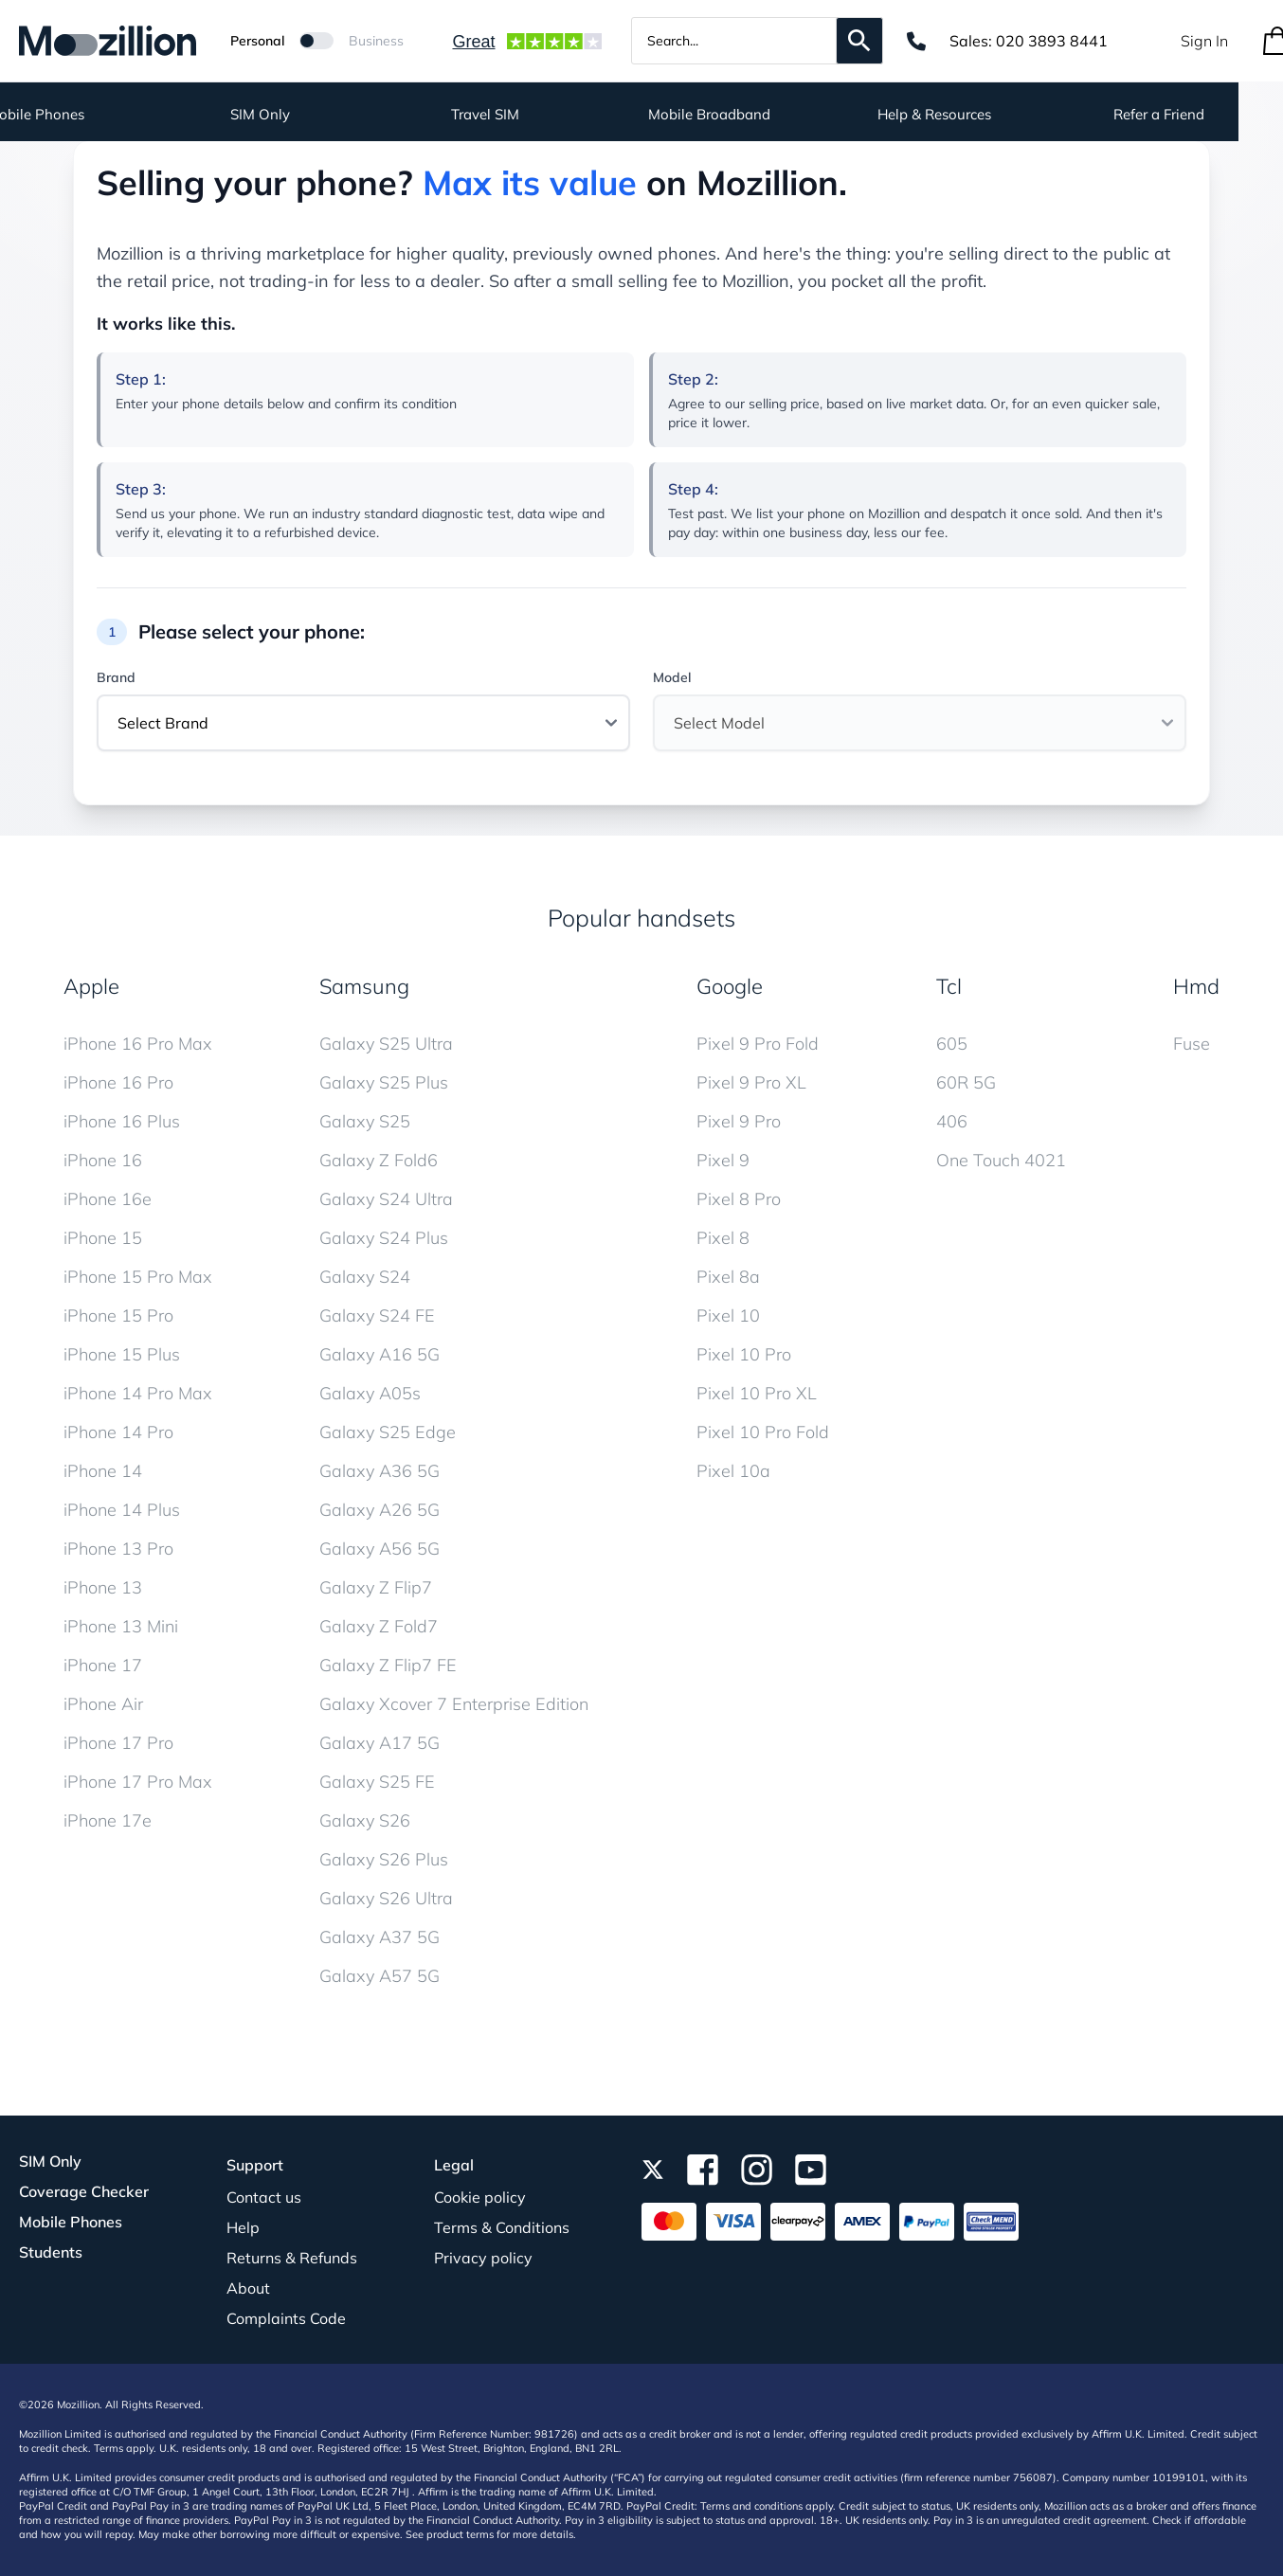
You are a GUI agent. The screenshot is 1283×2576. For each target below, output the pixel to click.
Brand (116, 677)
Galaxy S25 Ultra (386, 1043)
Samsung (364, 986)
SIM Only (304, 114)
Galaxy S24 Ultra (386, 1199)
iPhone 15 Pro (118, 1315)
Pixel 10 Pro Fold (762, 1432)
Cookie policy (480, 2197)
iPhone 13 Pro (118, 1548)
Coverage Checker (84, 2191)
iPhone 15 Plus (121, 1354)
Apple (91, 986)
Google (729, 986)
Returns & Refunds (291, 2257)
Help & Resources (979, 114)
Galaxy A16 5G (379, 1354)
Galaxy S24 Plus (383, 1238)
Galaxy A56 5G (379, 1548)
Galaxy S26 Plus (383, 1859)
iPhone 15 (102, 1238)
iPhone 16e (107, 1199)
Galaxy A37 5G (379, 1937)
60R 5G (966, 1082)
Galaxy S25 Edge (387, 1432)
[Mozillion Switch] (316, 40)
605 (951, 1043)
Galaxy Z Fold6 (378, 1160)
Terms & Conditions (501, 2227)
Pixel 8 (723, 1238)
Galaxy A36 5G (379, 1471)
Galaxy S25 (364, 1121)
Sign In (1204, 40)
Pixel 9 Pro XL (751, 1082)
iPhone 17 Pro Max (137, 1781)
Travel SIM (530, 114)
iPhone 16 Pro (118, 1082)
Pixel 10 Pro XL (756, 1393)
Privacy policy (483, 2257)
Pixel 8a (728, 1277)
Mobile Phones (70, 2221)
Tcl (949, 986)
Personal (257, 40)
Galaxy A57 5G (379, 1976)
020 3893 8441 (1052, 40)
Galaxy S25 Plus (383, 1082)
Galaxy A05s (370, 1393)
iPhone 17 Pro (118, 1743)
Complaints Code (286, 2318)
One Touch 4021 (1001, 1160)
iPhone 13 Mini (120, 1626)
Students (50, 2252)
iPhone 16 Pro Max (137, 1043)
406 (951, 1121)
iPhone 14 (102, 1471)
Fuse (1191, 1043)
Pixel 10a (733, 1471)
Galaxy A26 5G (379, 1510)
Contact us (263, 2197)
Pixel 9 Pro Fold (757, 1043)
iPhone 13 (102, 1587)
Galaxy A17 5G (379, 1743)
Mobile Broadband (754, 114)
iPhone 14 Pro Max (137, 1393)
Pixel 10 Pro (743, 1354)
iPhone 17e (107, 1820)
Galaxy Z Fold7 (378, 1626)
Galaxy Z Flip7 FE (388, 1665)
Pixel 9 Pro (738, 1121)
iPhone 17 (102, 1665)
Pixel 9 (723, 1160)
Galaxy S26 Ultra (386, 1898)
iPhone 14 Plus (121, 1510)
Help (243, 2227)
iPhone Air (103, 1704)
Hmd (1196, 986)
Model (672, 677)
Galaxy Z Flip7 (375, 1587)
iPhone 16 (102, 1160)
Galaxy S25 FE (377, 1781)
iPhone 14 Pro (118, 1432)
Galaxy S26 (364, 1820)
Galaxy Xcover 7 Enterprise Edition (453, 1704)
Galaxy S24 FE (377, 1315)
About (248, 2288)
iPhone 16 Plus (121, 1121)
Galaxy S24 (364, 1277)
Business (376, 40)
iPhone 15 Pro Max (137, 1277)
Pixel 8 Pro (738, 1199)
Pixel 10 (728, 1315)
